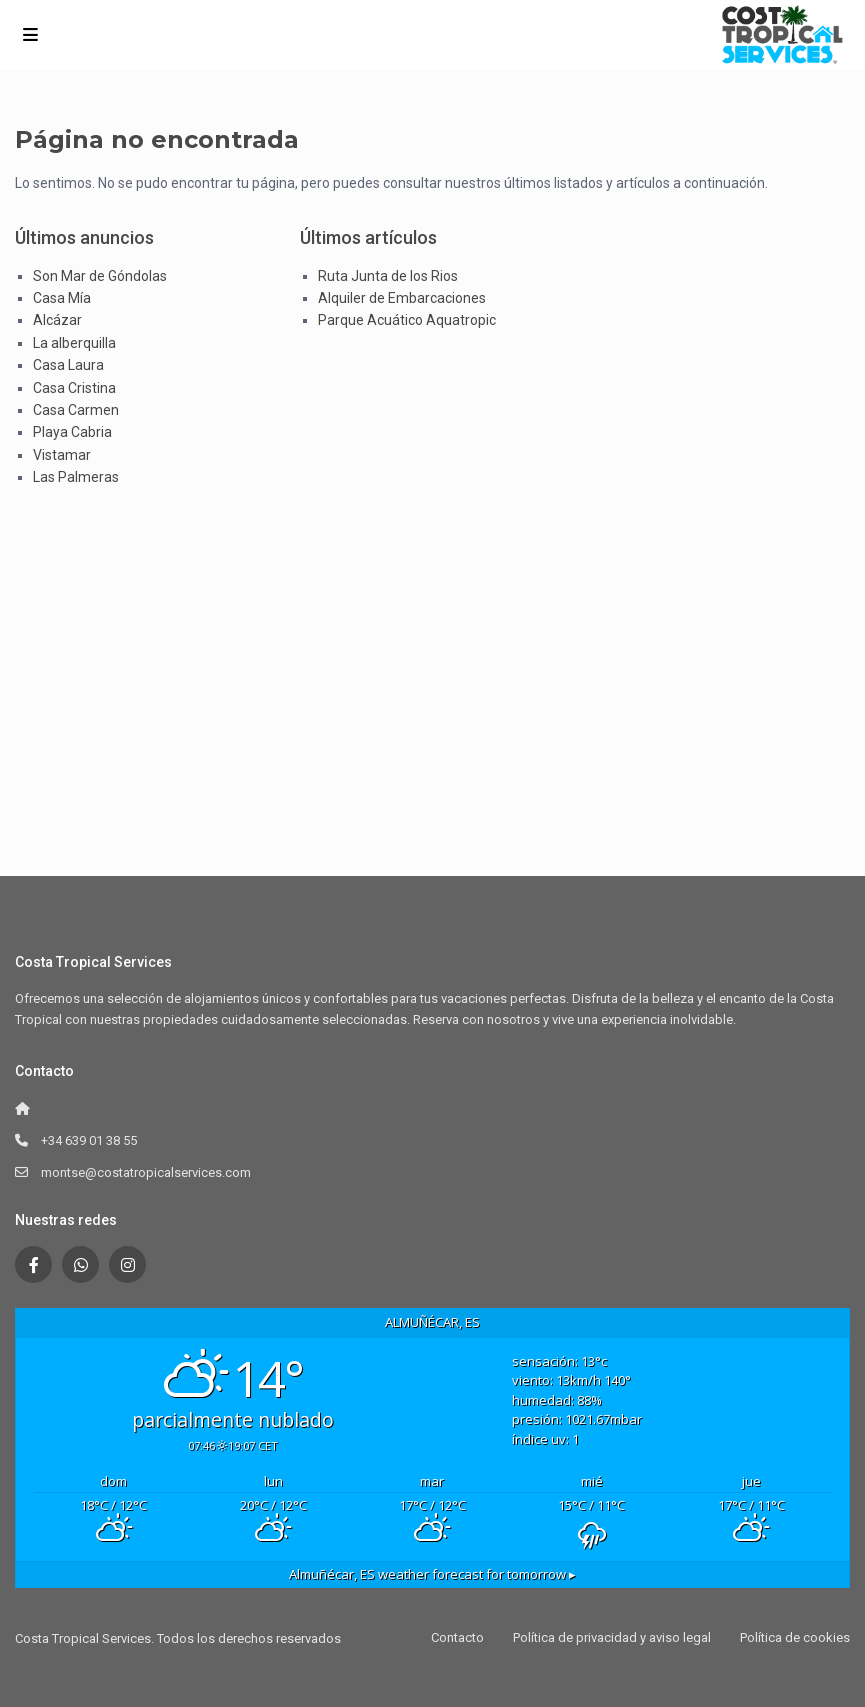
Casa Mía (62, 298)
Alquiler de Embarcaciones (402, 298)
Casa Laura (68, 365)
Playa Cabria (72, 432)
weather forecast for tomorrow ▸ (432, 1574)
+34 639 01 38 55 (89, 1140)
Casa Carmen (76, 410)
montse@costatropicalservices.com (146, 1172)
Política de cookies (795, 1637)
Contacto (457, 1637)
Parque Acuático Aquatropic (407, 320)
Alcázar (57, 320)
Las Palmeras (76, 477)
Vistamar (62, 455)
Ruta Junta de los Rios (388, 276)
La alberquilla (74, 343)
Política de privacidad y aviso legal (612, 1637)
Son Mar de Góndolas (100, 276)
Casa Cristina (74, 388)
